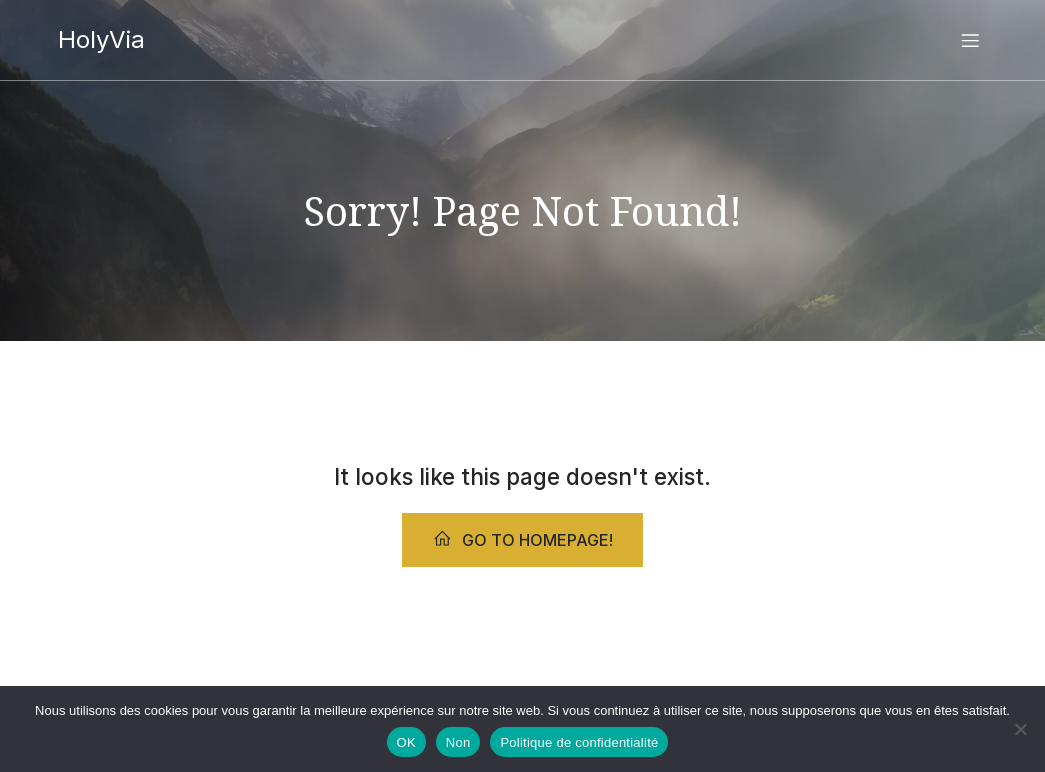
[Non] (1020, 729)
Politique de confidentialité (579, 742)
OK (406, 742)
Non (458, 742)
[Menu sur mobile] (971, 40)
